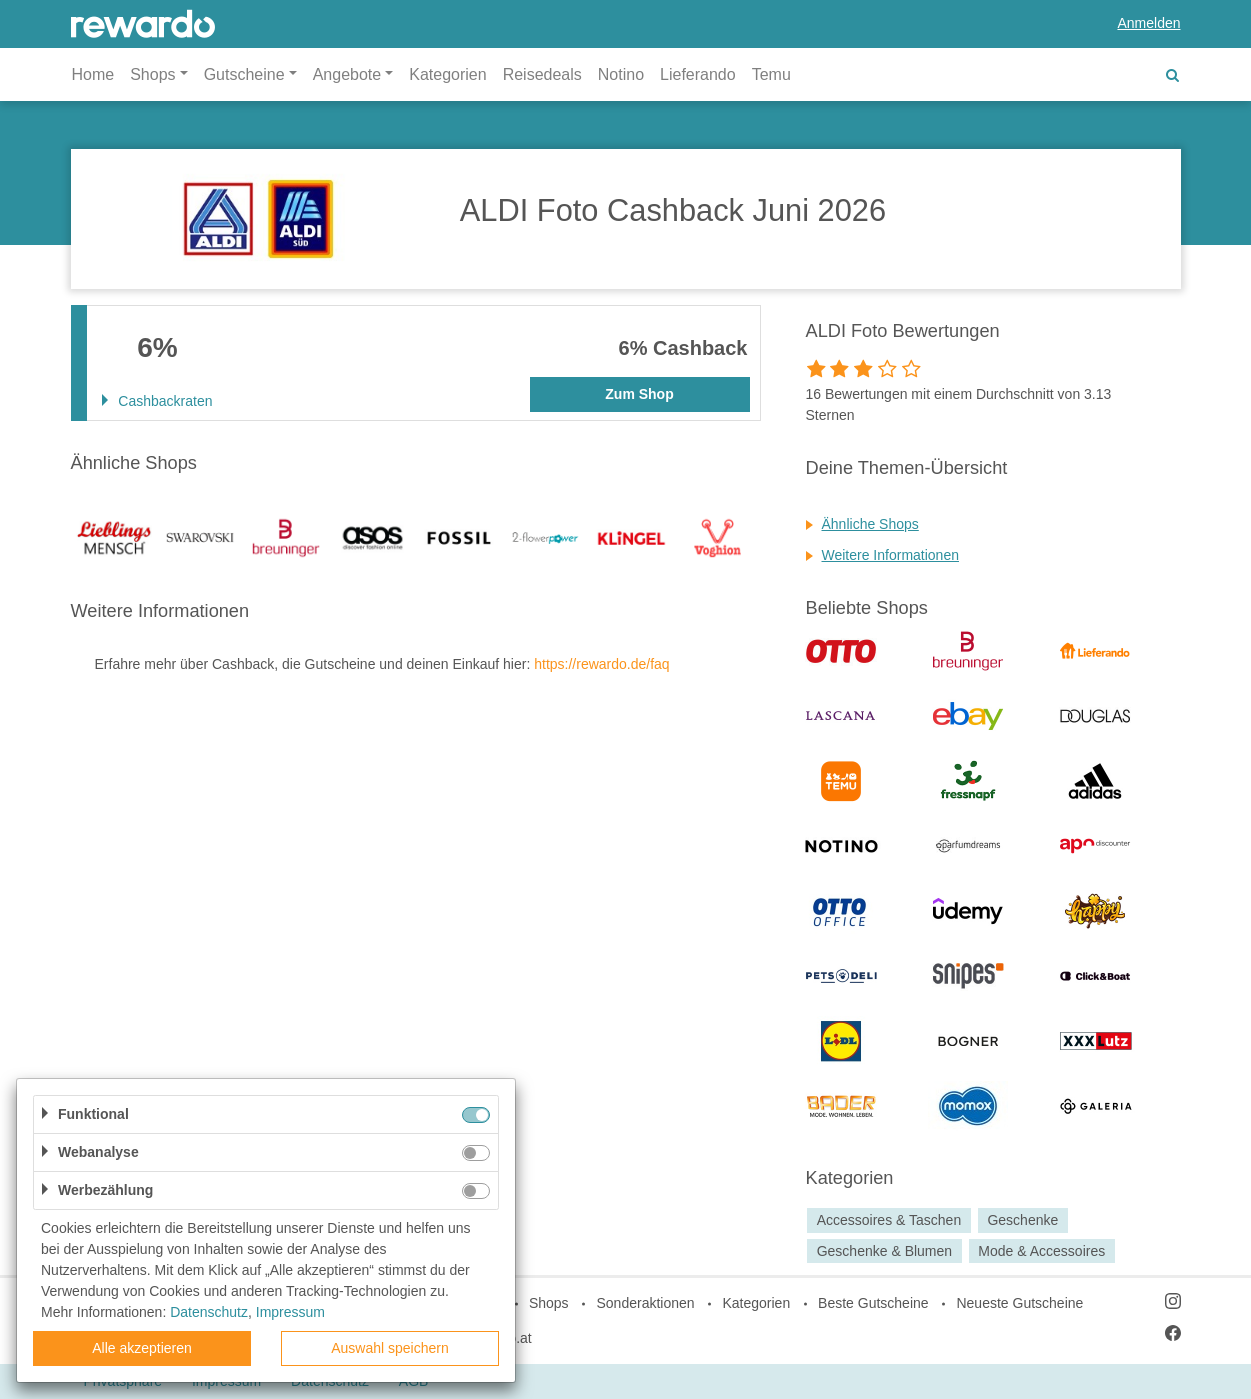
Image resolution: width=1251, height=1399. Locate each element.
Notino (621, 74)
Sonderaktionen (645, 1303)
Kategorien (447, 74)
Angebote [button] (347, 74)
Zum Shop (639, 394)
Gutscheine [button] (244, 74)
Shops (549, 1303)
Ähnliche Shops (870, 524)
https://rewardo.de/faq (601, 664)
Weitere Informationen (890, 555)
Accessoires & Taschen (889, 1220)
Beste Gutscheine (873, 1303)
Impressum (290, 1312)
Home (93, 74)
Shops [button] (152, 74)
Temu (771, 74)
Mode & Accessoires (1041, 1251)
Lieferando (698, 74)
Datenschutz (209, 1312)
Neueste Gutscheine (1019, 1303)
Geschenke (1022, 1220)
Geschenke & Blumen (884, 1251)
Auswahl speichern (390, 1348)
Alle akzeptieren (142, 1348)
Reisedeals (542, 74)
